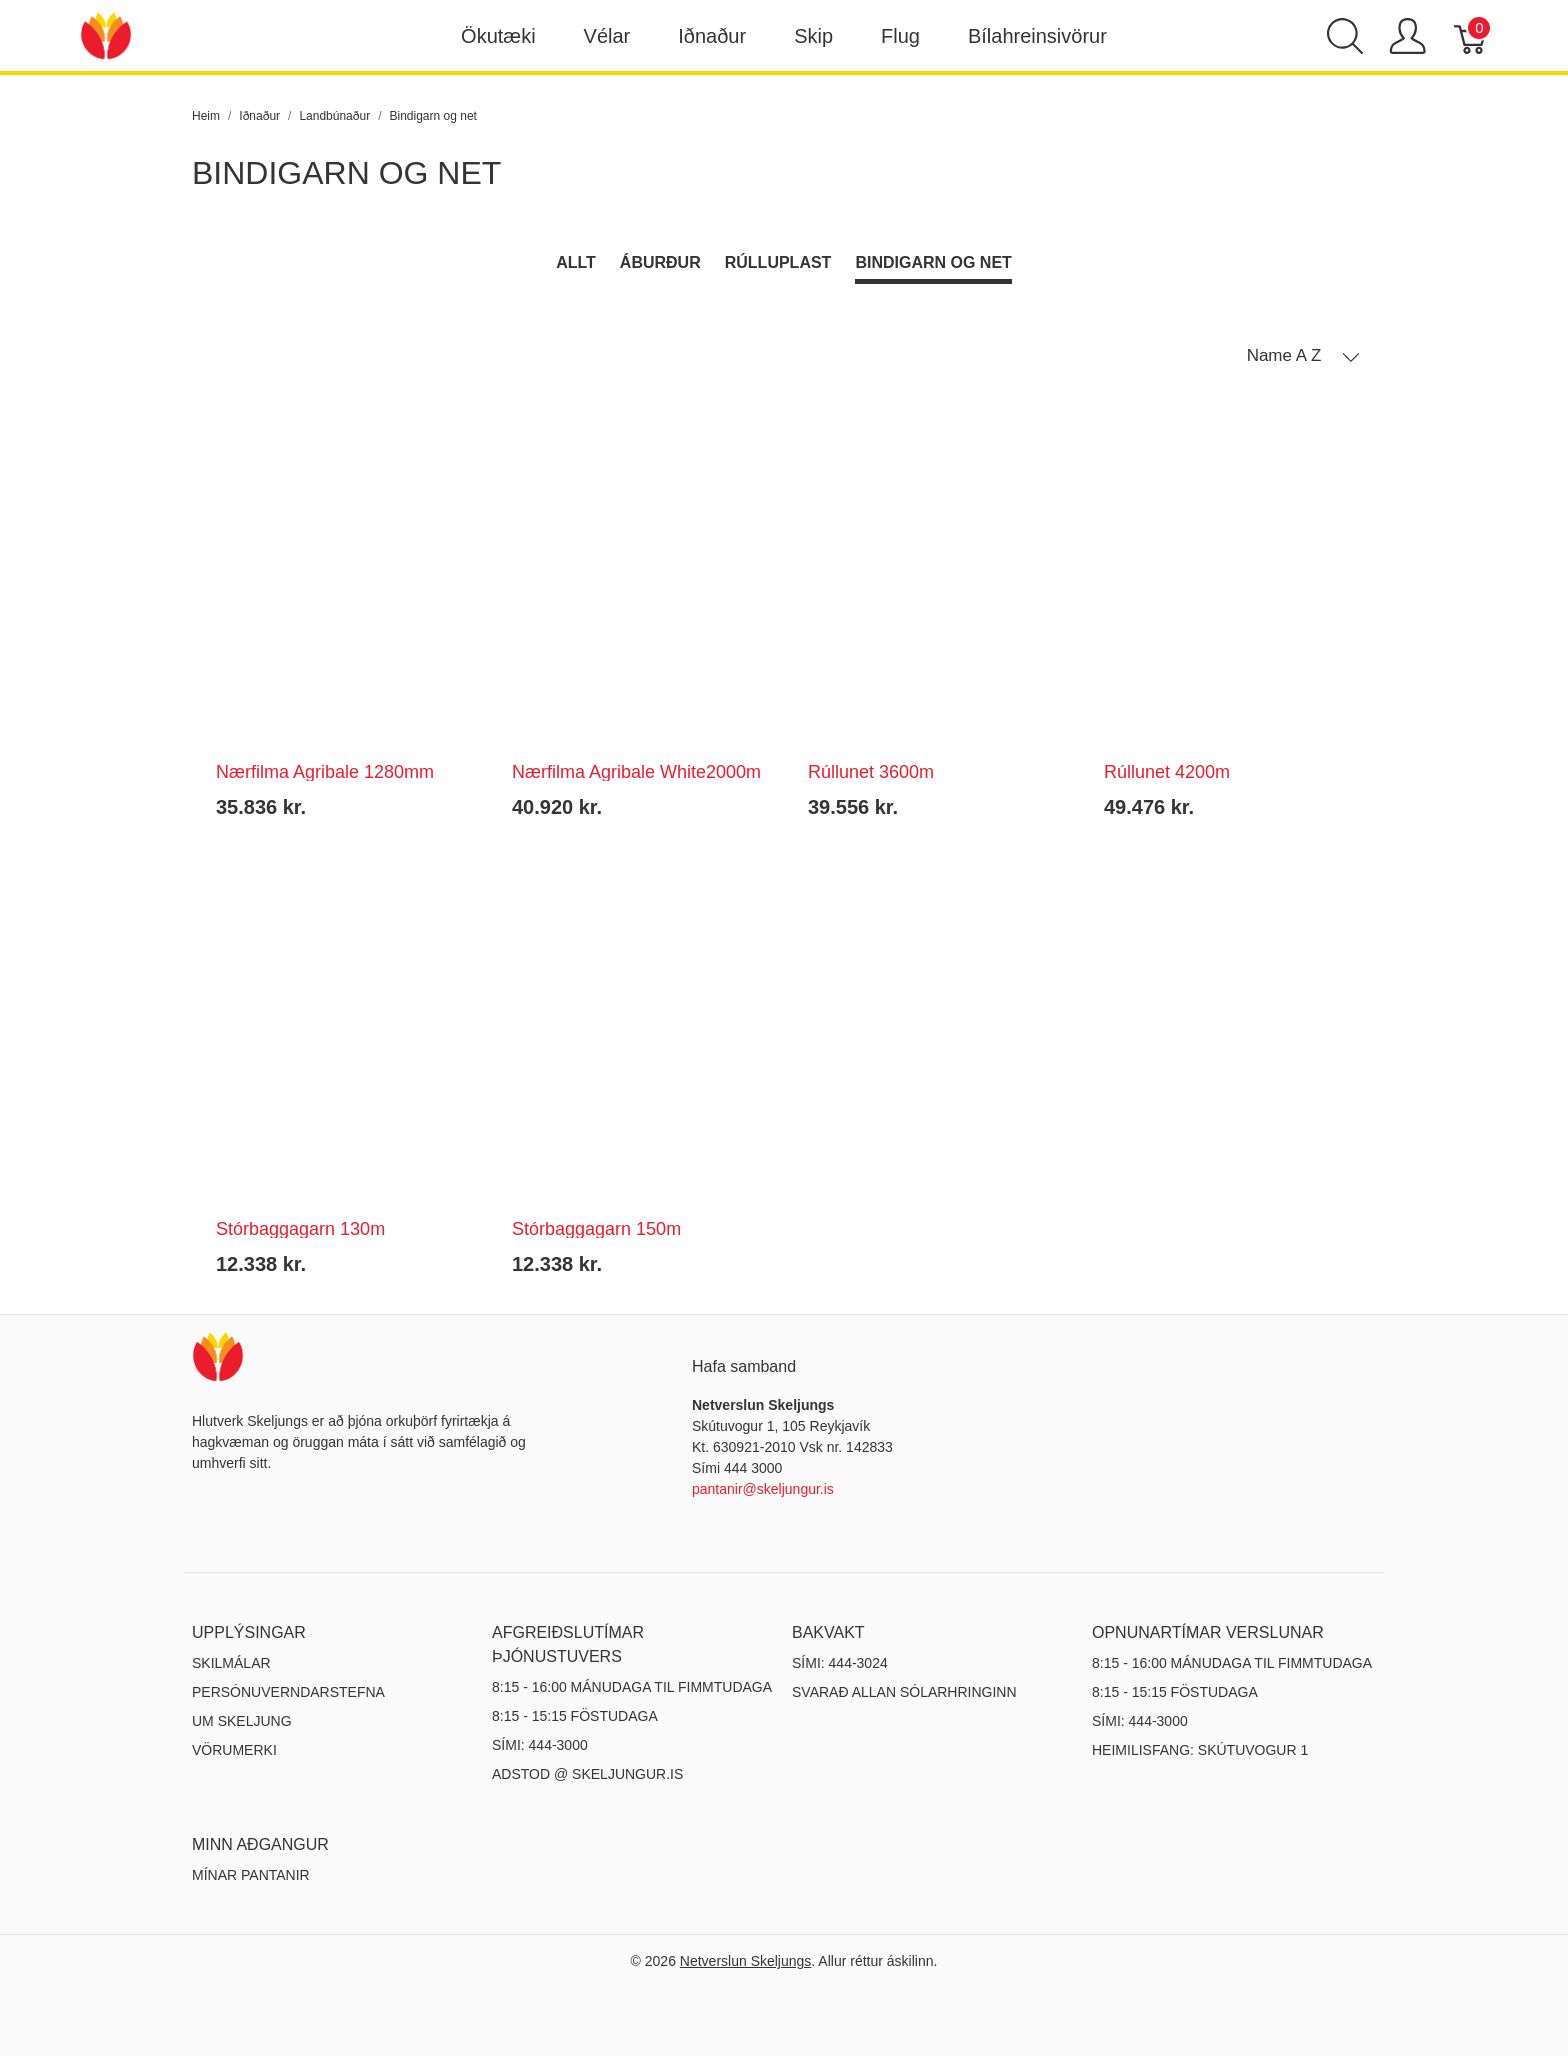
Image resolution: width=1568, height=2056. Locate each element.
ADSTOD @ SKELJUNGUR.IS (587, 1774)
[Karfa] (1471, 36)
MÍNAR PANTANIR (251, 1875)
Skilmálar (231, 1663)
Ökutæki (498, 36)
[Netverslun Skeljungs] (106, 34)
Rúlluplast (778, 262)
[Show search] (1345, 36)
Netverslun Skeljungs (746, 1961)
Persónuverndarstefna (288, 1692)
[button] (1303, 356)
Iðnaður (712, 36)
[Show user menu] (1407, 36)
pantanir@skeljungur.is (763, 1489)
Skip (813, 36)
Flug (900, 36)
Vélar (607, 36)
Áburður (660, 262)
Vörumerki (234, 1750)
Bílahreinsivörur (1037, 36)
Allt (576, 262)
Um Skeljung (242, 1721)
